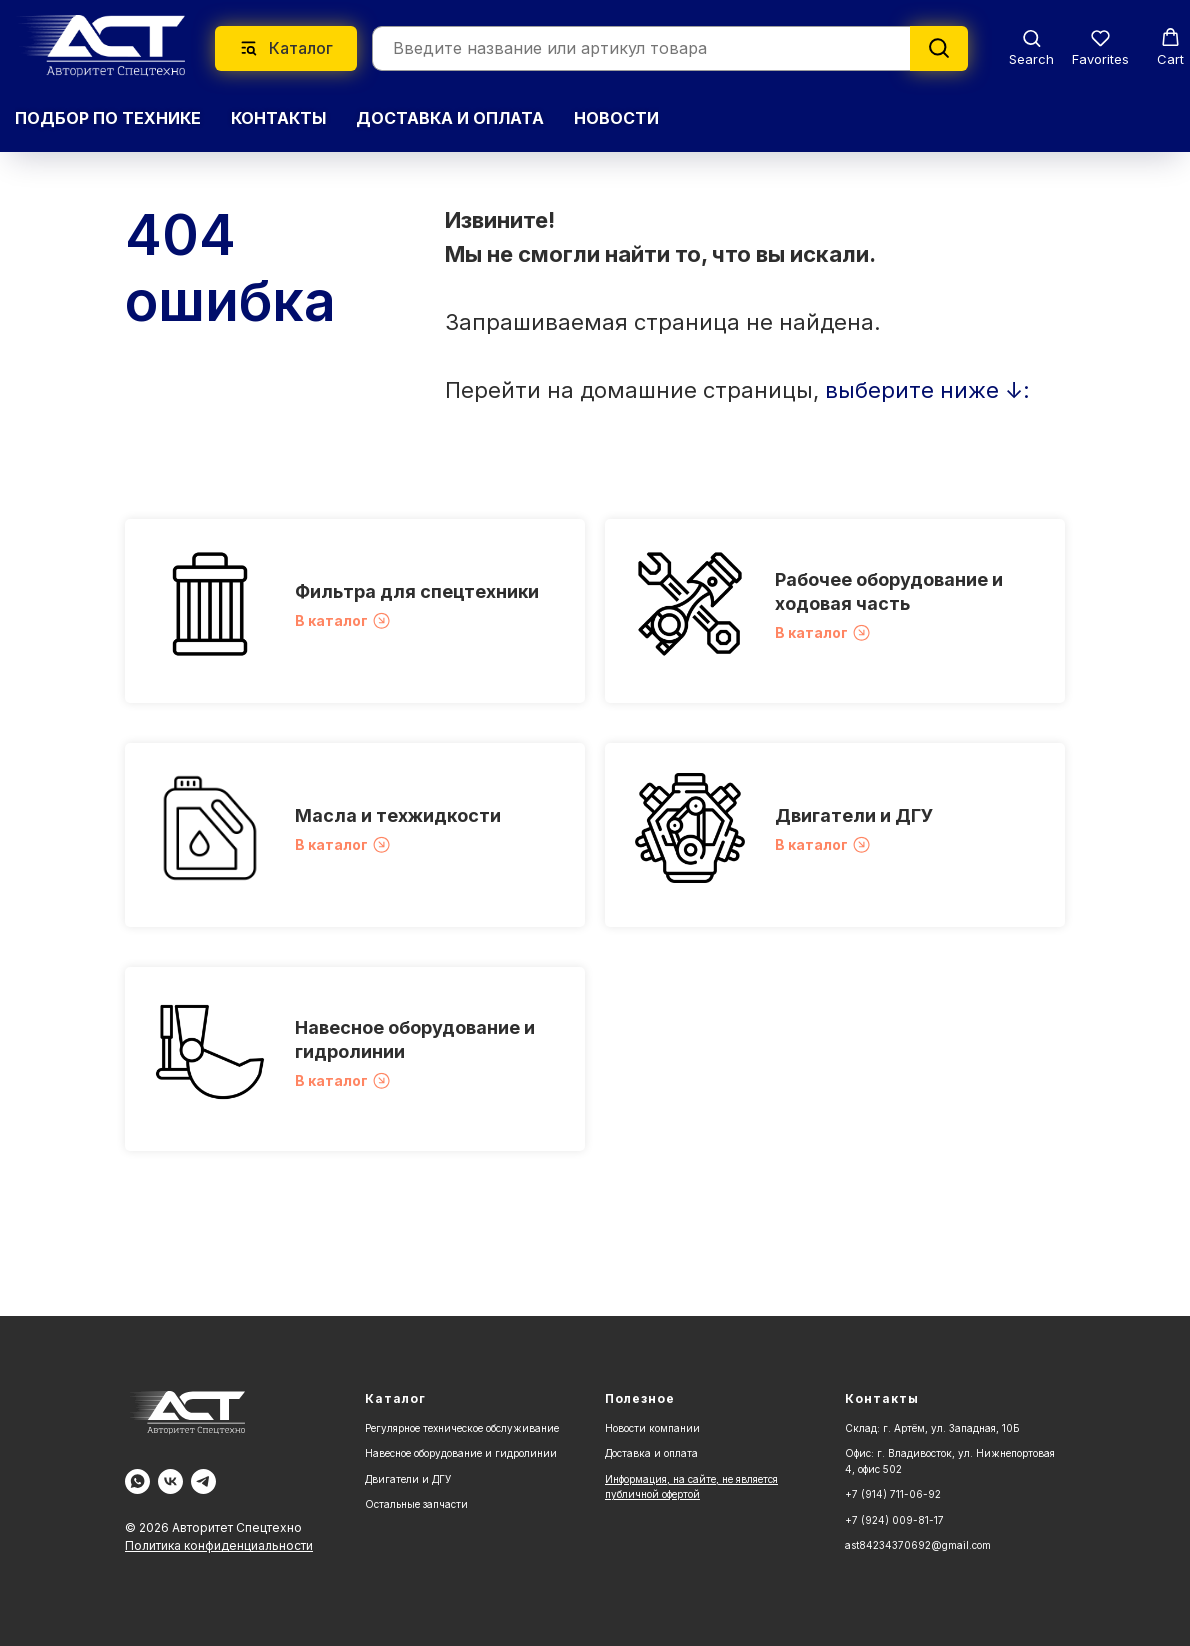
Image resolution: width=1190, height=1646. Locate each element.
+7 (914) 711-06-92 (893, 1494)
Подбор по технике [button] (108, 118)
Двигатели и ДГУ (854, 815)
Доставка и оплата (651, 1453)
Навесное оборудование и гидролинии (461, 1453)
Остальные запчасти (416, 1504)
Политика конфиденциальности (219, 1545)
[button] (1031, 47)
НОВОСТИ (616, 118)
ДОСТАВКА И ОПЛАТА (450, 118)
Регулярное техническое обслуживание (462, 1428)
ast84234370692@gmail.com (918, 1545)
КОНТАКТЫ (278, 118)
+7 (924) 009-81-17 (894, 1520)
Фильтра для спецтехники (417, 591)
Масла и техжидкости (398, 815)
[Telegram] (203, 1481)
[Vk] (170, 1481)
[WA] (137, 1481)
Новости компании (652, 1428)
